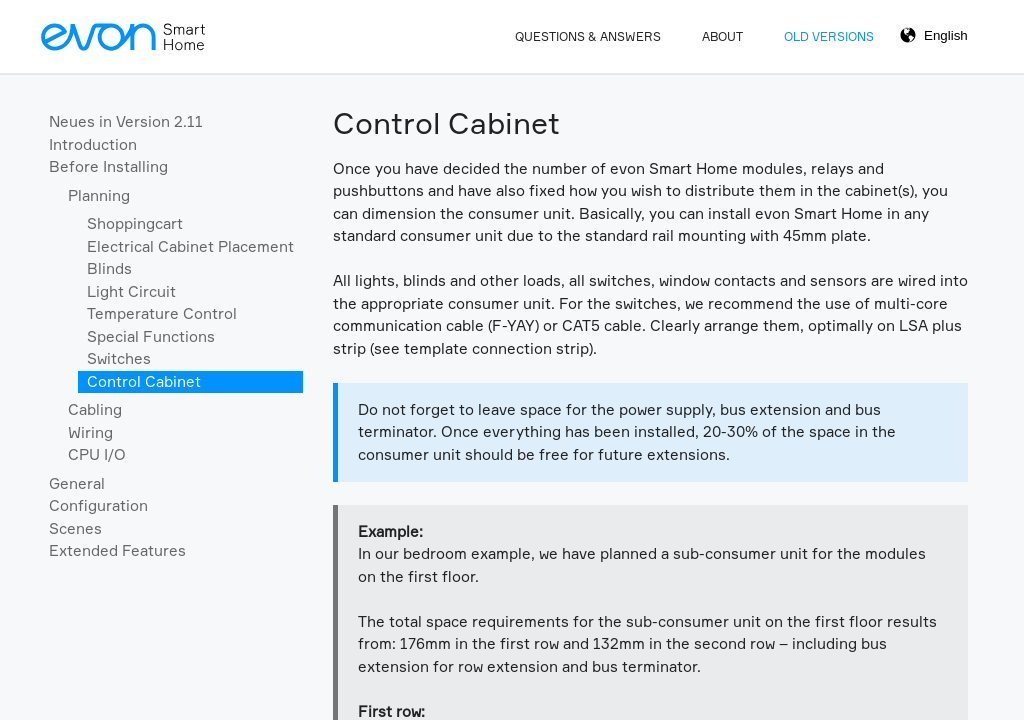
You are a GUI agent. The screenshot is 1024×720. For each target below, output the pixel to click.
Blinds (109, 268)
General (77, 483)
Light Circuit (131, 291)
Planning (99, 195)
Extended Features (117, 550)
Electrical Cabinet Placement (190, 246)
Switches (119, 358)
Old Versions (829, 36)
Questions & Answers (588, 36)
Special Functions (151, 336)
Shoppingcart (135, 223)
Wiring (90, 432)
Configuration (98, 505)
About (722, 36)
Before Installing (108, 166)
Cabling (95, 409)
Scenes (75, 528)
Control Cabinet (144, 381)
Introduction (93, 144)
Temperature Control (162, 313)
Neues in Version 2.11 (126, 121)
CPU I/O (97, 454)
